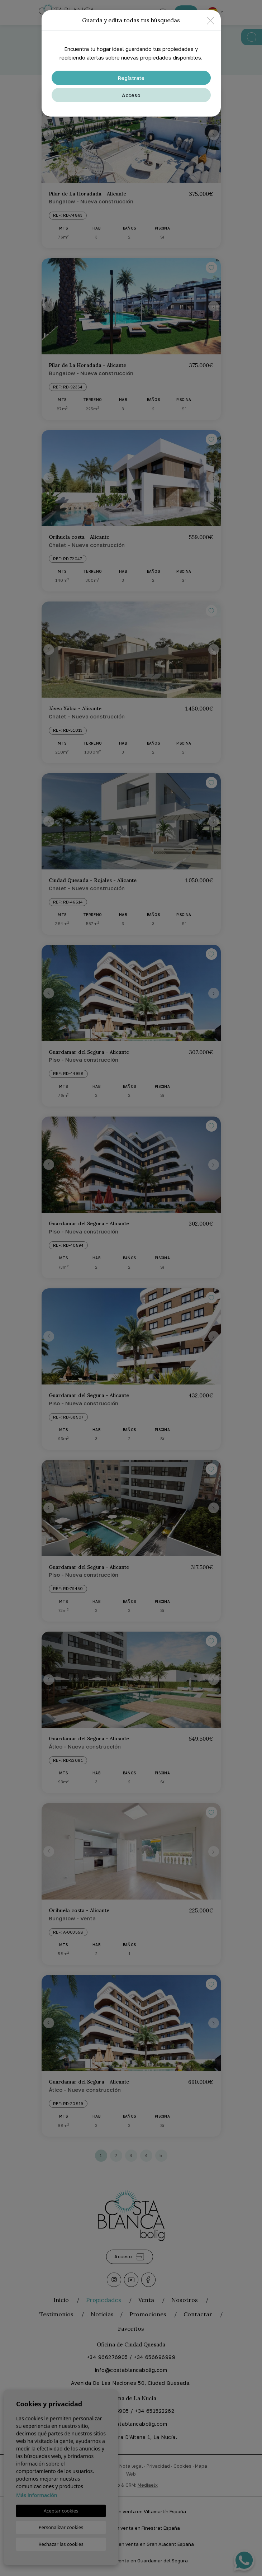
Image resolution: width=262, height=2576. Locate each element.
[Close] (210, 20)
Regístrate (131, 78)
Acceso (131, 95)
